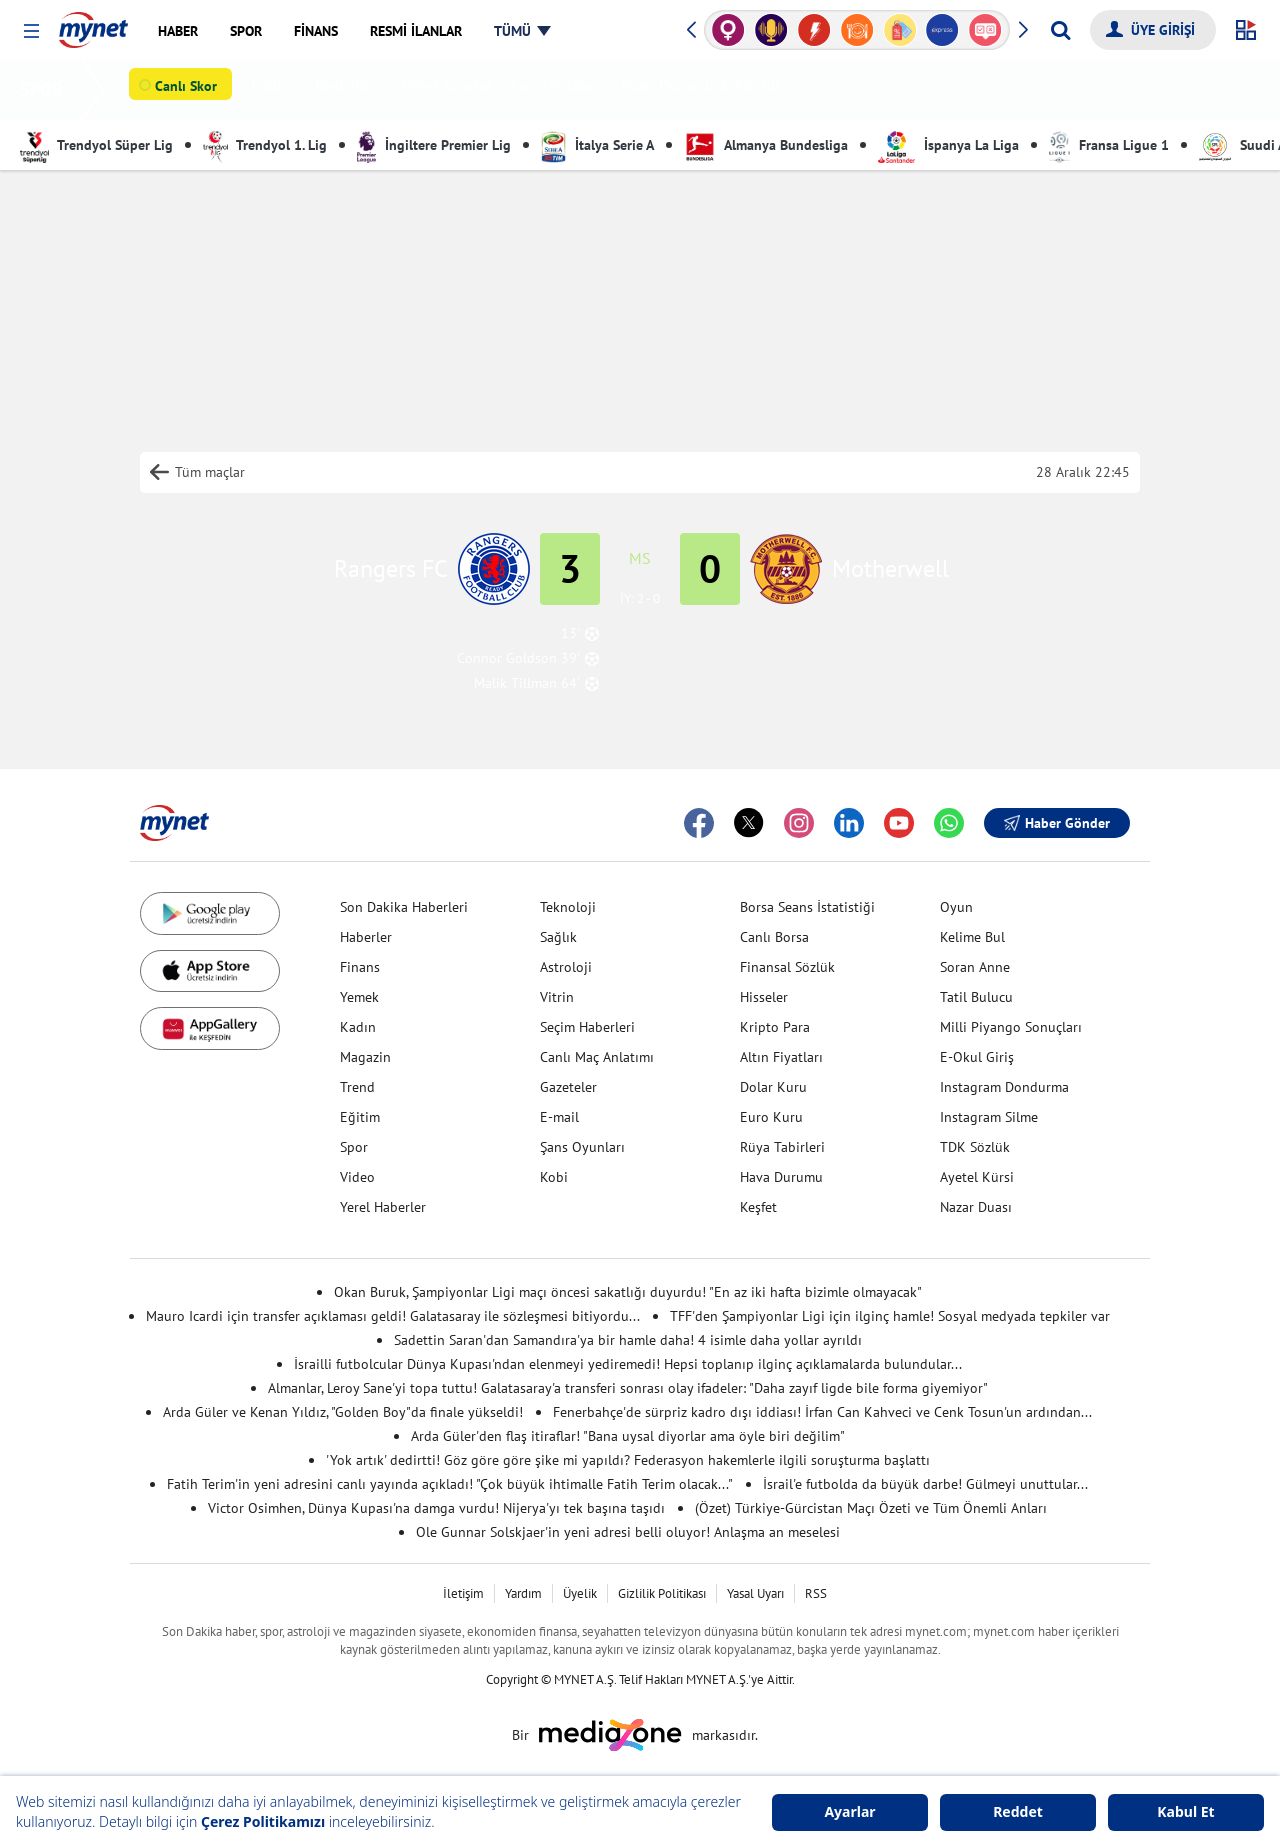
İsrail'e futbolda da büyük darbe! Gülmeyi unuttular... (925, 1484)
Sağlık (558, 937)
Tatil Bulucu (976, 997)
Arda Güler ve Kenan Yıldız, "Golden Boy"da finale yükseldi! (343, 1412)
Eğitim (360, 1117)
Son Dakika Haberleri (404, 907)
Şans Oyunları (582, 1147)
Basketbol (353, 90)
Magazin (365, 1057)
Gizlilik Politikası (662, 1593)
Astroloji (566, 967)
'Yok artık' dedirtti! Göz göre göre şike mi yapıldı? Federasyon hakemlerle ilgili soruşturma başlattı (628, 1460)
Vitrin (557, 997)
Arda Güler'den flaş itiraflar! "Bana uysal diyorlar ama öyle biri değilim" (628, 1436)
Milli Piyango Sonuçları (1011, 1027)
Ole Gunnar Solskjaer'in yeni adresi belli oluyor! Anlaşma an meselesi (628, 1532)
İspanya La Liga (948, 145)
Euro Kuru (771, 1117)
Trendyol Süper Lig (96, 145)
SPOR (45, 89)
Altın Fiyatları (781, 1057)
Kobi (554, 1177)
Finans (360, 967)
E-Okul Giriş (977, 1057)
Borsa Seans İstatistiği (807, 907)
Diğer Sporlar (451, 90)
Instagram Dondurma (1004, 1087)
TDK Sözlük (975, 1147)
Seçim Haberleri (587, 1027)
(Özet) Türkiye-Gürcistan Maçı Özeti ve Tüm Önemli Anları (871, 1508)
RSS (816, 1593)
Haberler (366, 937)
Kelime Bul (972, 937)
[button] (31, 31)
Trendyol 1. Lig (265, 145)
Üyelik (580, 1593)
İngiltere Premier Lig (434, 145)
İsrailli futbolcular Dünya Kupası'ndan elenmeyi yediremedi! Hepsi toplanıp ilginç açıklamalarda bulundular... (628, 1364)
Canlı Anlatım (560, 90)
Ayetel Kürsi (977, 1177)
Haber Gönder (1057, 823)
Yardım (523, 1593)
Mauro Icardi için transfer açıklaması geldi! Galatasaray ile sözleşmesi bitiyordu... (393, 1316)
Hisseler (764, 997)
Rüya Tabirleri (782, 1147)
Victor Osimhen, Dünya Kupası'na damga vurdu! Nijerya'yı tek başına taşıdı (436, 1508)
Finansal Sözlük (787, 967)
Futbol (277, 90)
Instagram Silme (989, 1117)
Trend (357, 1087)
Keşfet (758, 1207)
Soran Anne (975, 967)
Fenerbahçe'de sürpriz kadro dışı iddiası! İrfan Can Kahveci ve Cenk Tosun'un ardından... (822, 1412)
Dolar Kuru (773, 1087)
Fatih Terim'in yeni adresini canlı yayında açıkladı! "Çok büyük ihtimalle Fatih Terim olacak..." (450, 1484)
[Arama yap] (1060, 30)
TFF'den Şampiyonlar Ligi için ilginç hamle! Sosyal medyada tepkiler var (890, 1316)
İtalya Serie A (597, 145)
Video (357, 1177)
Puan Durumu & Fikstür (705, 90)
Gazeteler (568, 1087)
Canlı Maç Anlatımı (597, 1057)
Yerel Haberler (383, 1207)
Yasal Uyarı (755, 1593)
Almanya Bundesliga (766, 145)
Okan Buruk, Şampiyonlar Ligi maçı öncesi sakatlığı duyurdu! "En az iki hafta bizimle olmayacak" (628, 1292)
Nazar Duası (976, 1207)
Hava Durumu (781, 1177)
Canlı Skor (190, 91)
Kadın (358, 1027)
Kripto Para (775, 1027)
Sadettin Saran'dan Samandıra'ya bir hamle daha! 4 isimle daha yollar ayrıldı (628, 1340)
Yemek (359, 997)
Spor (354, 1147)
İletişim (463, 1593)
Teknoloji (568, 907)
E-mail (559, 1117)
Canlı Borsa (774, 937)
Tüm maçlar (210, 472)
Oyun (956, 907)
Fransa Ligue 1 (1109, 145)
